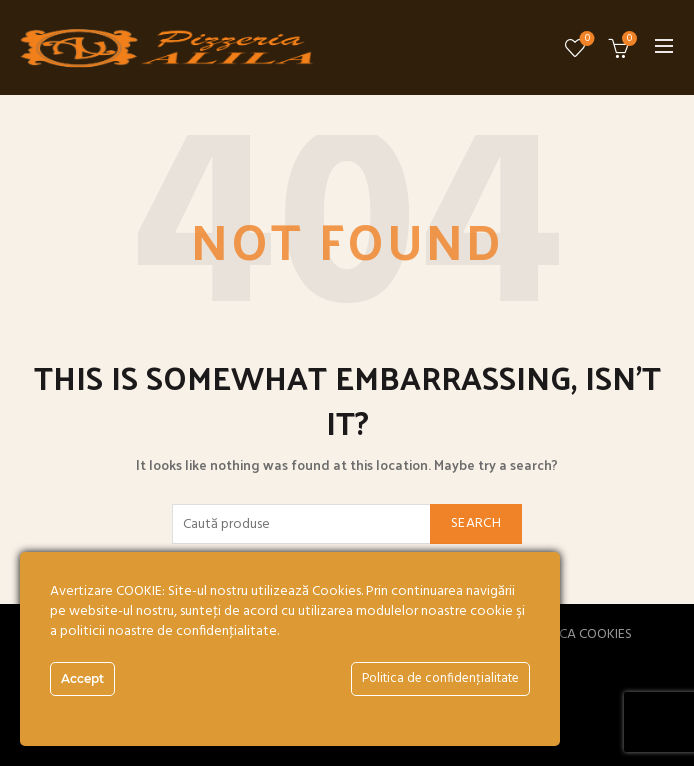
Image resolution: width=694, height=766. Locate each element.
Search (476, 523)
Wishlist (585, 39)
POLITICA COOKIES (577, 634)
